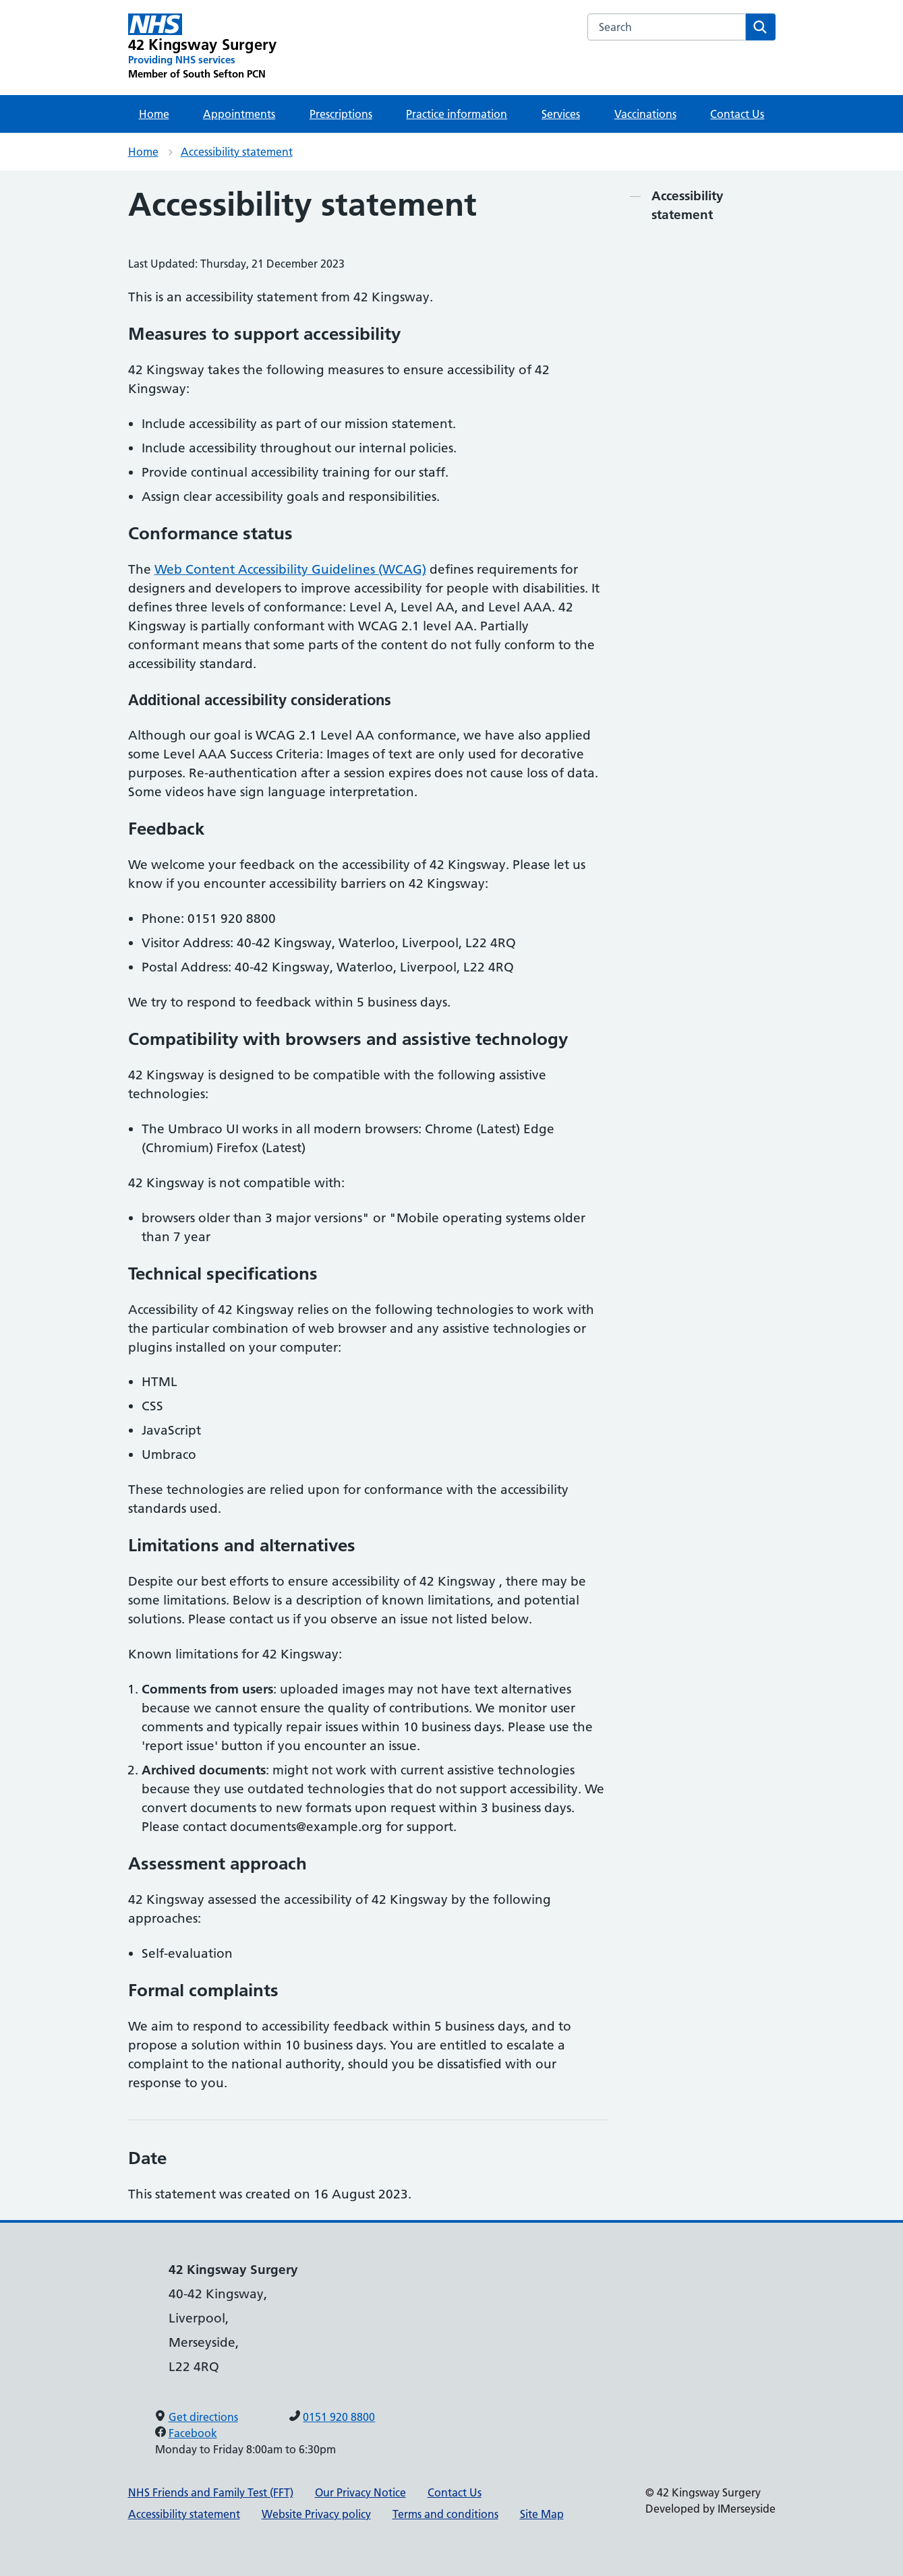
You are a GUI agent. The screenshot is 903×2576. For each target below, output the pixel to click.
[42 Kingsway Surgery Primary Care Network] (202, 47)
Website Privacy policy (316, 2514)
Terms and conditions (445, 2514)
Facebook (193, 2433)
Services (561, 114)
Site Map (542, 2514)
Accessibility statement (237, 151)
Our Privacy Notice (360, 2492)
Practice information (456, 114)
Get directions (203, 2417)
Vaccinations (645, 114)
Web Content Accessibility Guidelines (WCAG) (290, 569)
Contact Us (737, 114)
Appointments (239, 114)
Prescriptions (341, 114)
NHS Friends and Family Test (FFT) (210, 2492)
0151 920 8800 (339, 2417)
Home (154, 114)
